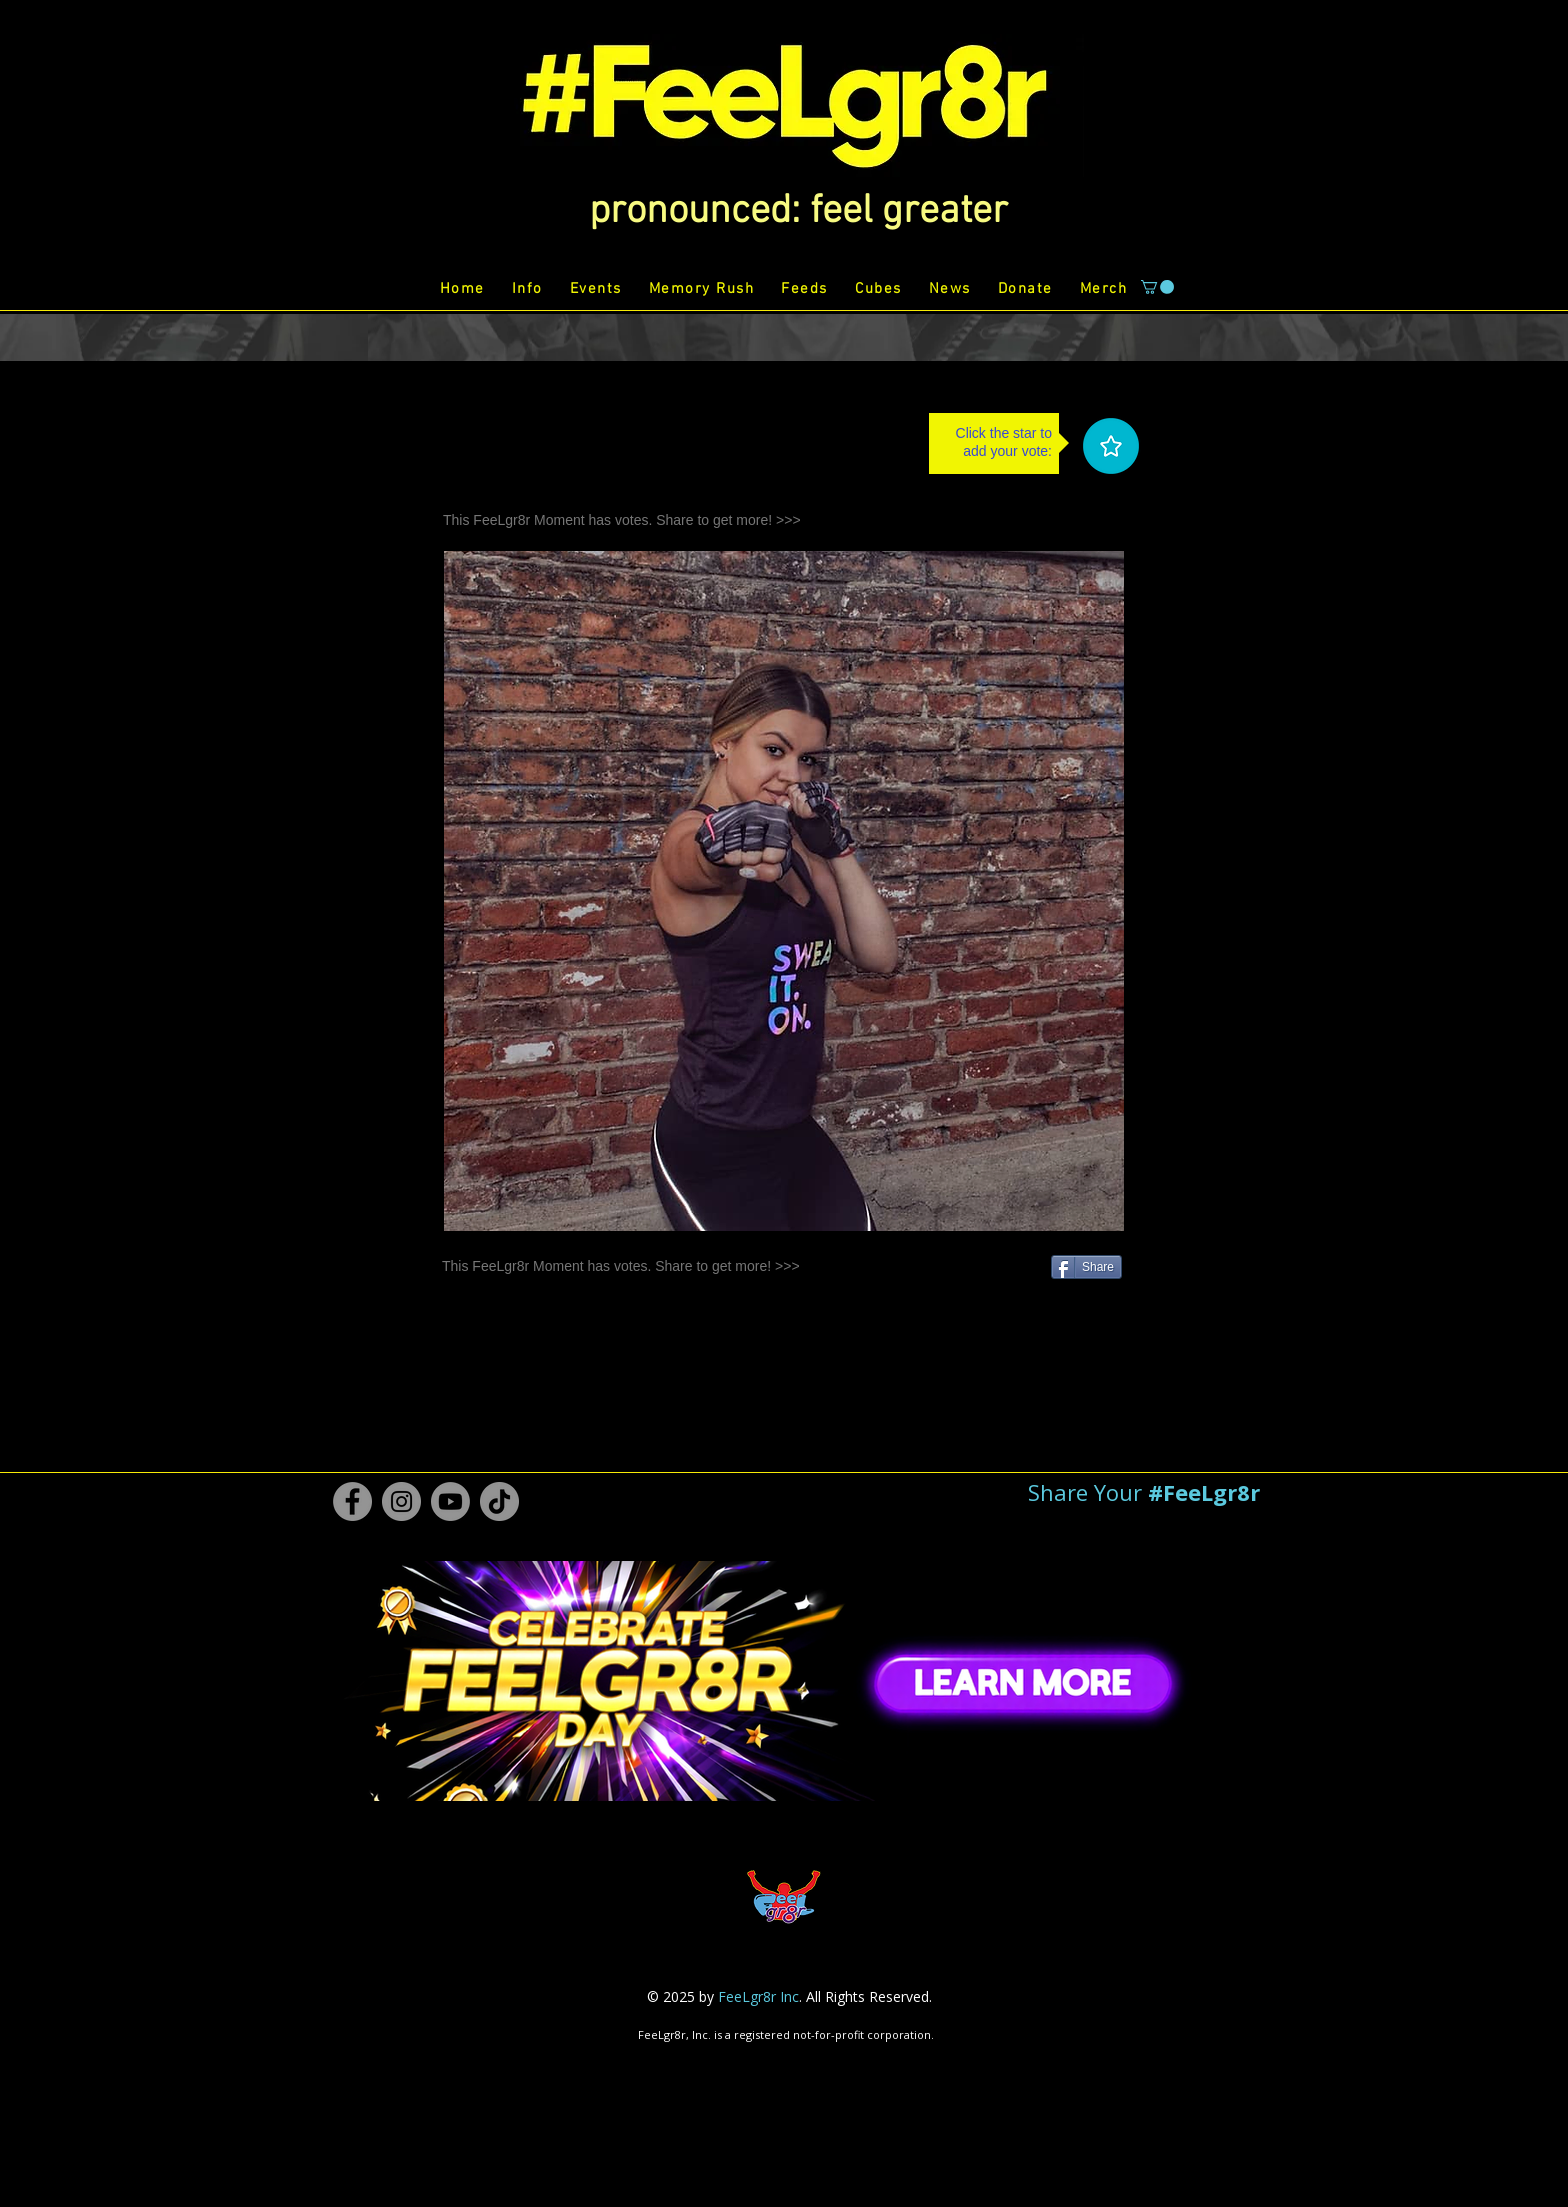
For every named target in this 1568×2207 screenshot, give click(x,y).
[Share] (1086, 1267)
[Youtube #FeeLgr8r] (450, 1501)
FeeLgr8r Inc (758, 1996)
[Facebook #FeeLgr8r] (352, 1501)
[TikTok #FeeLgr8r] (499, 1501)
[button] (798, 212)
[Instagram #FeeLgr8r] (401, 1501)
